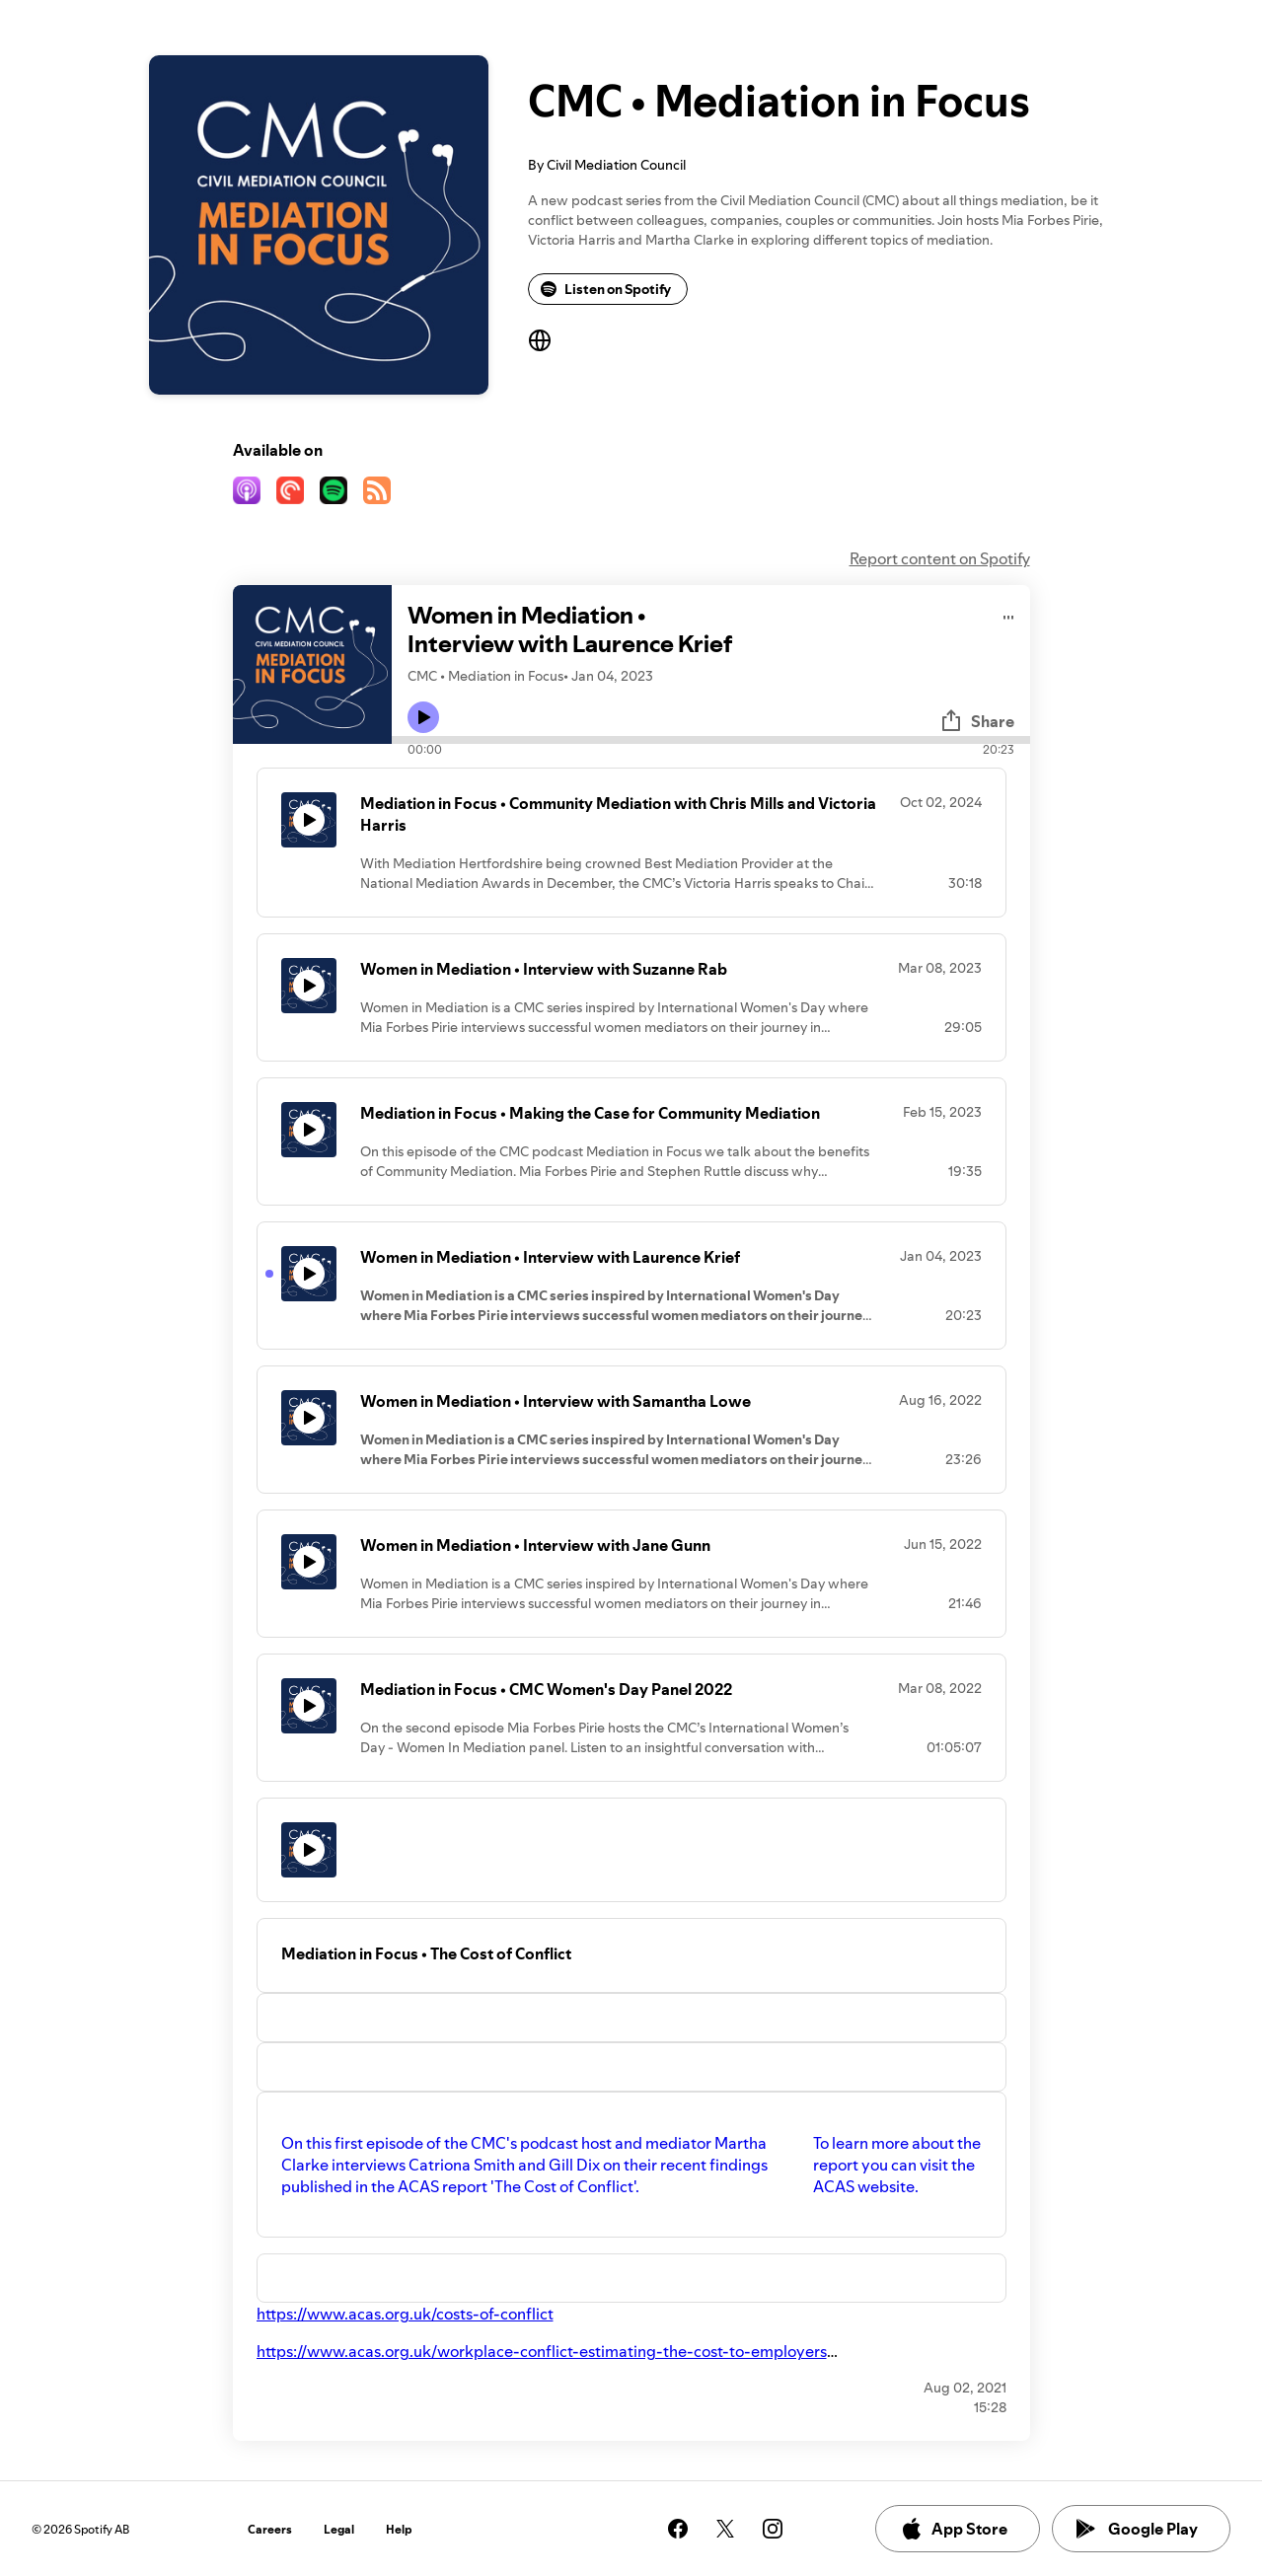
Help (399, 2529)
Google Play (1137, 2528)
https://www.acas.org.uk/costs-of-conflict (405, 2313)
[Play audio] (1008, 614)
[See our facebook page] (678, 2528)
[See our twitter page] (725, 2528)
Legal (339, 2529)
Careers (270, 2529)
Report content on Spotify (940, 558)
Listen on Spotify (606, 289)
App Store (953, 2528)
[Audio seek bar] (711, 740)
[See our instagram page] (772, 2528)
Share (976, 721)
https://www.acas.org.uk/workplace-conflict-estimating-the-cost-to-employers (542, 2351)
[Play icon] (423, 717)
